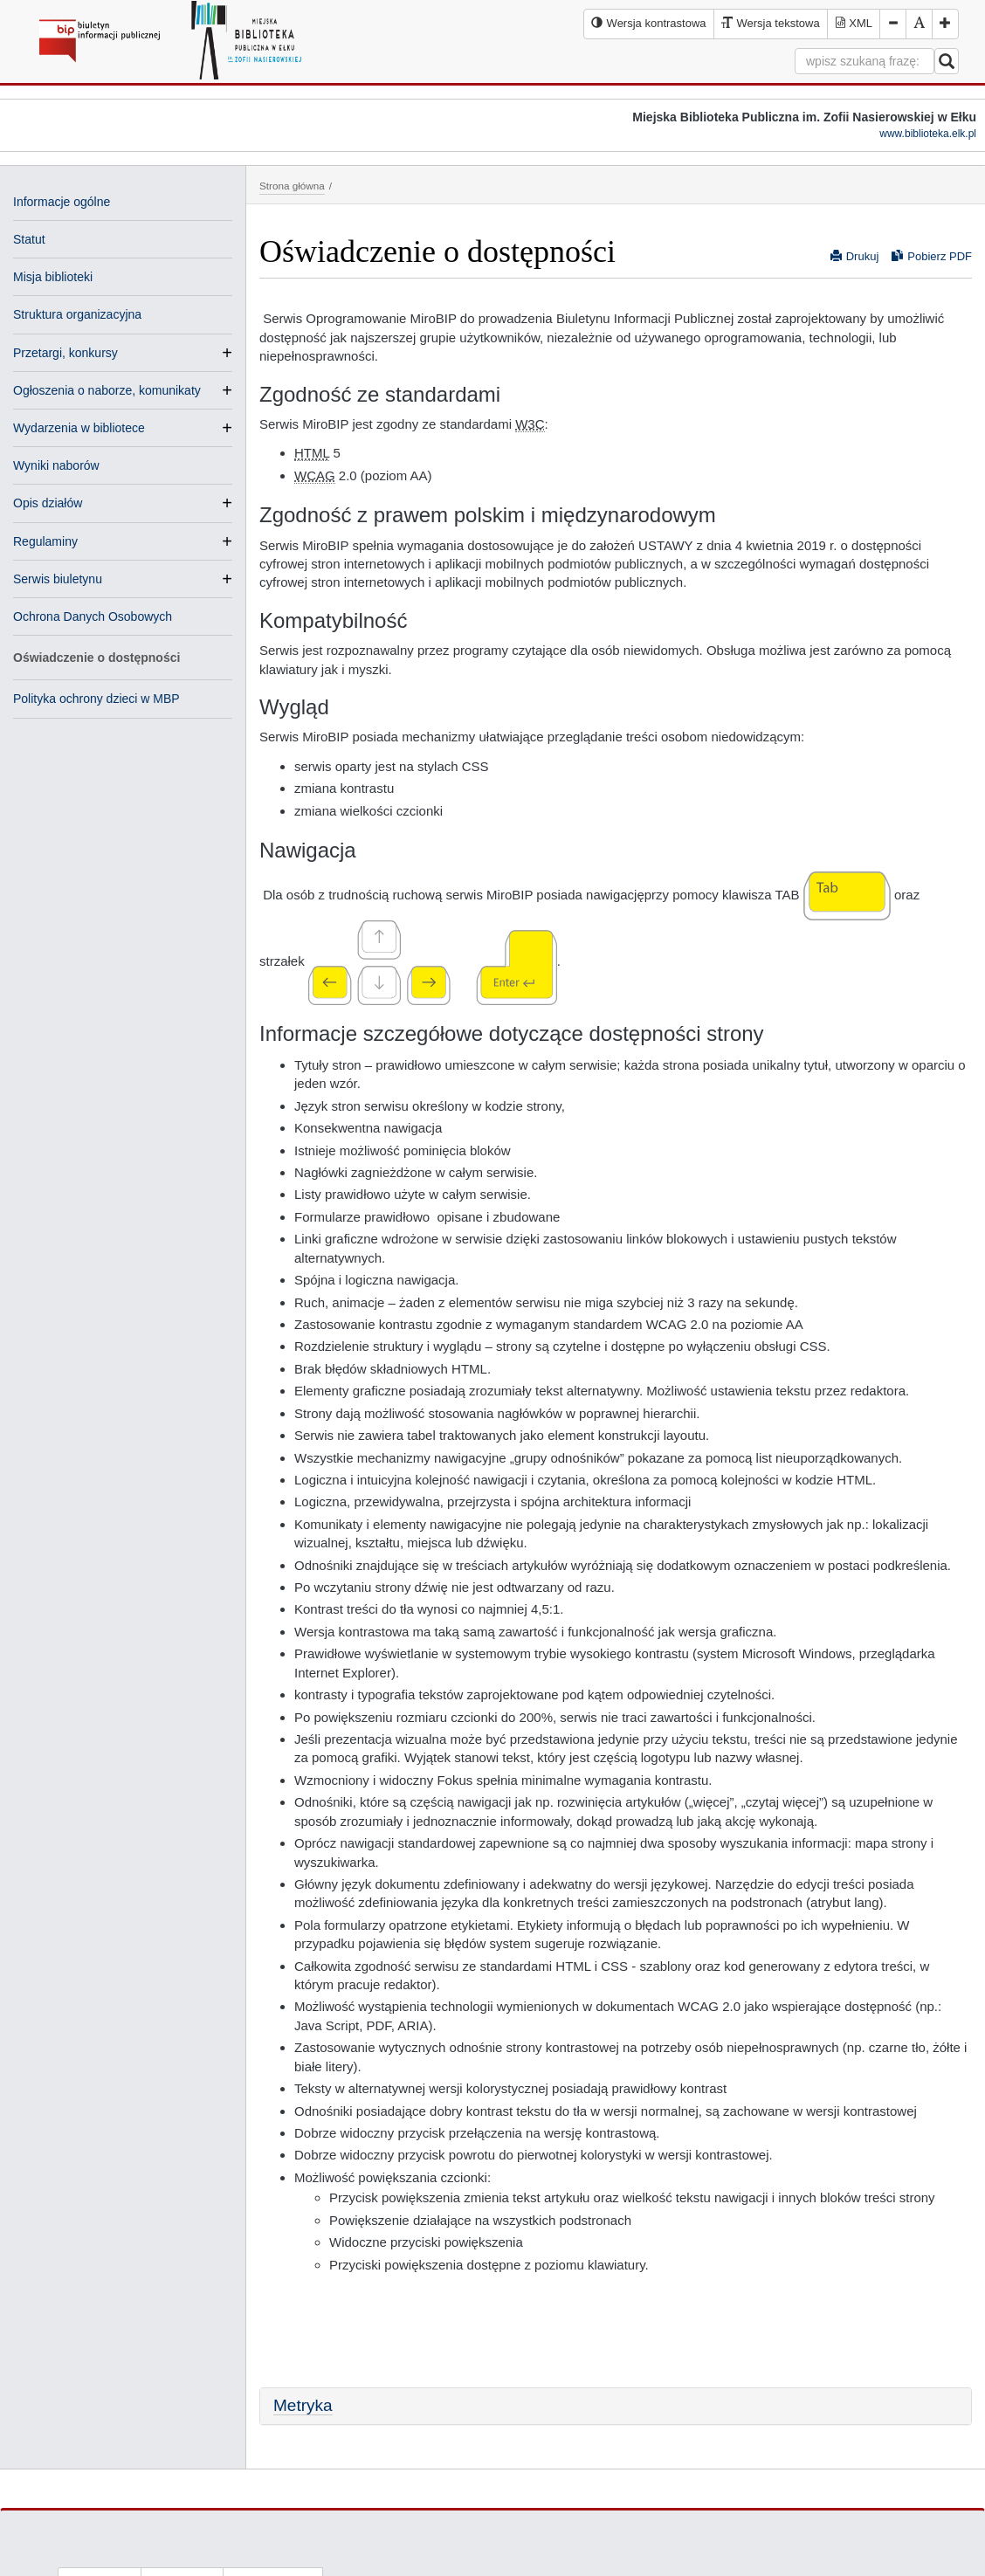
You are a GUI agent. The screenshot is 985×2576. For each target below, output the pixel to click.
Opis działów (47, 502)
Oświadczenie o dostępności (96, 658)
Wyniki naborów (56, 465)
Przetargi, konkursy (65, 352)
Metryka (303, 2405)
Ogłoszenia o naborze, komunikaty (107, 390)
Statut (29, 239)
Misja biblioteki (53, 277)
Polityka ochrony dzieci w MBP (96, 699)
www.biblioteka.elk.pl (927, 133)
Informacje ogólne (61, 202)
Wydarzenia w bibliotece (79, 427)
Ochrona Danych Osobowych (92, 616)
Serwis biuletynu (57, 578)
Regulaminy (45, 541)
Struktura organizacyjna (77, 314)
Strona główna (292, 185)
